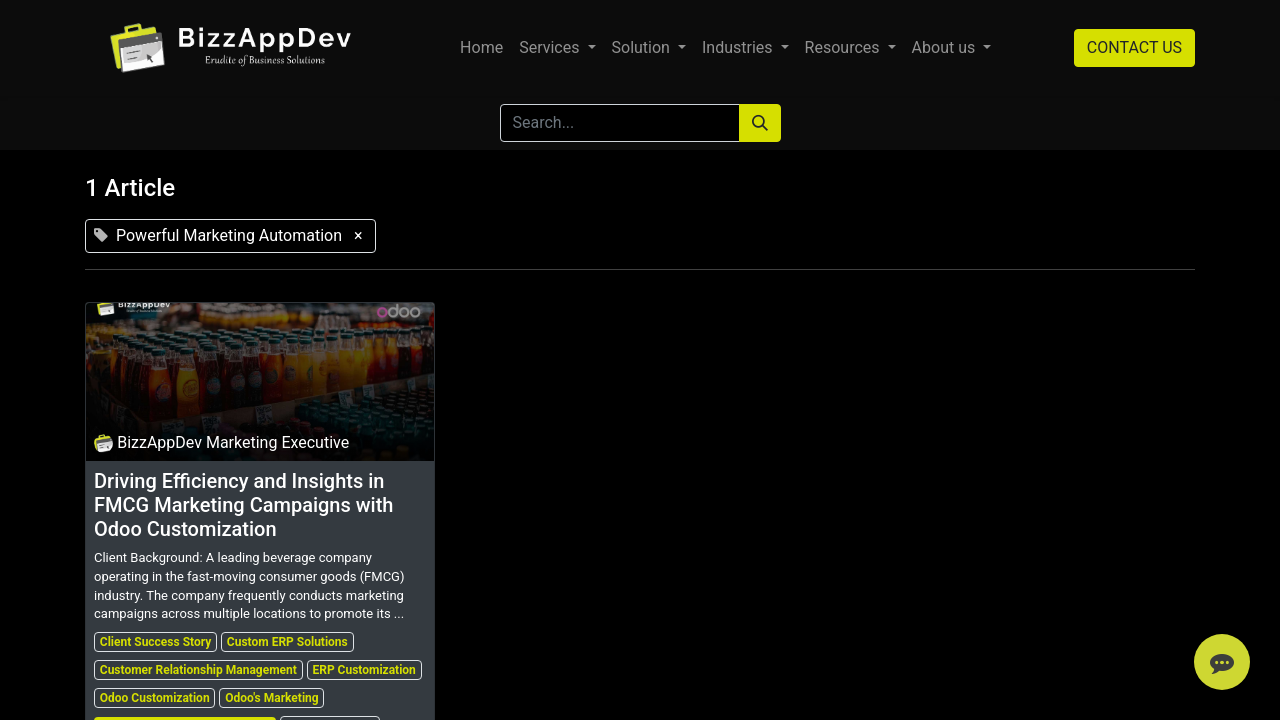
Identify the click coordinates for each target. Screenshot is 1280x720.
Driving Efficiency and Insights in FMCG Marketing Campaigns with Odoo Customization (243, 505)
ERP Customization (363, 670)
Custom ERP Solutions (287, 642)
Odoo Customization (155, 698)
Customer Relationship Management (198, 670)
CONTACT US (1134, 47)
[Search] (760, 123)
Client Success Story (155, 642)
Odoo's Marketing (271, 698)
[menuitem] (481, 48)
